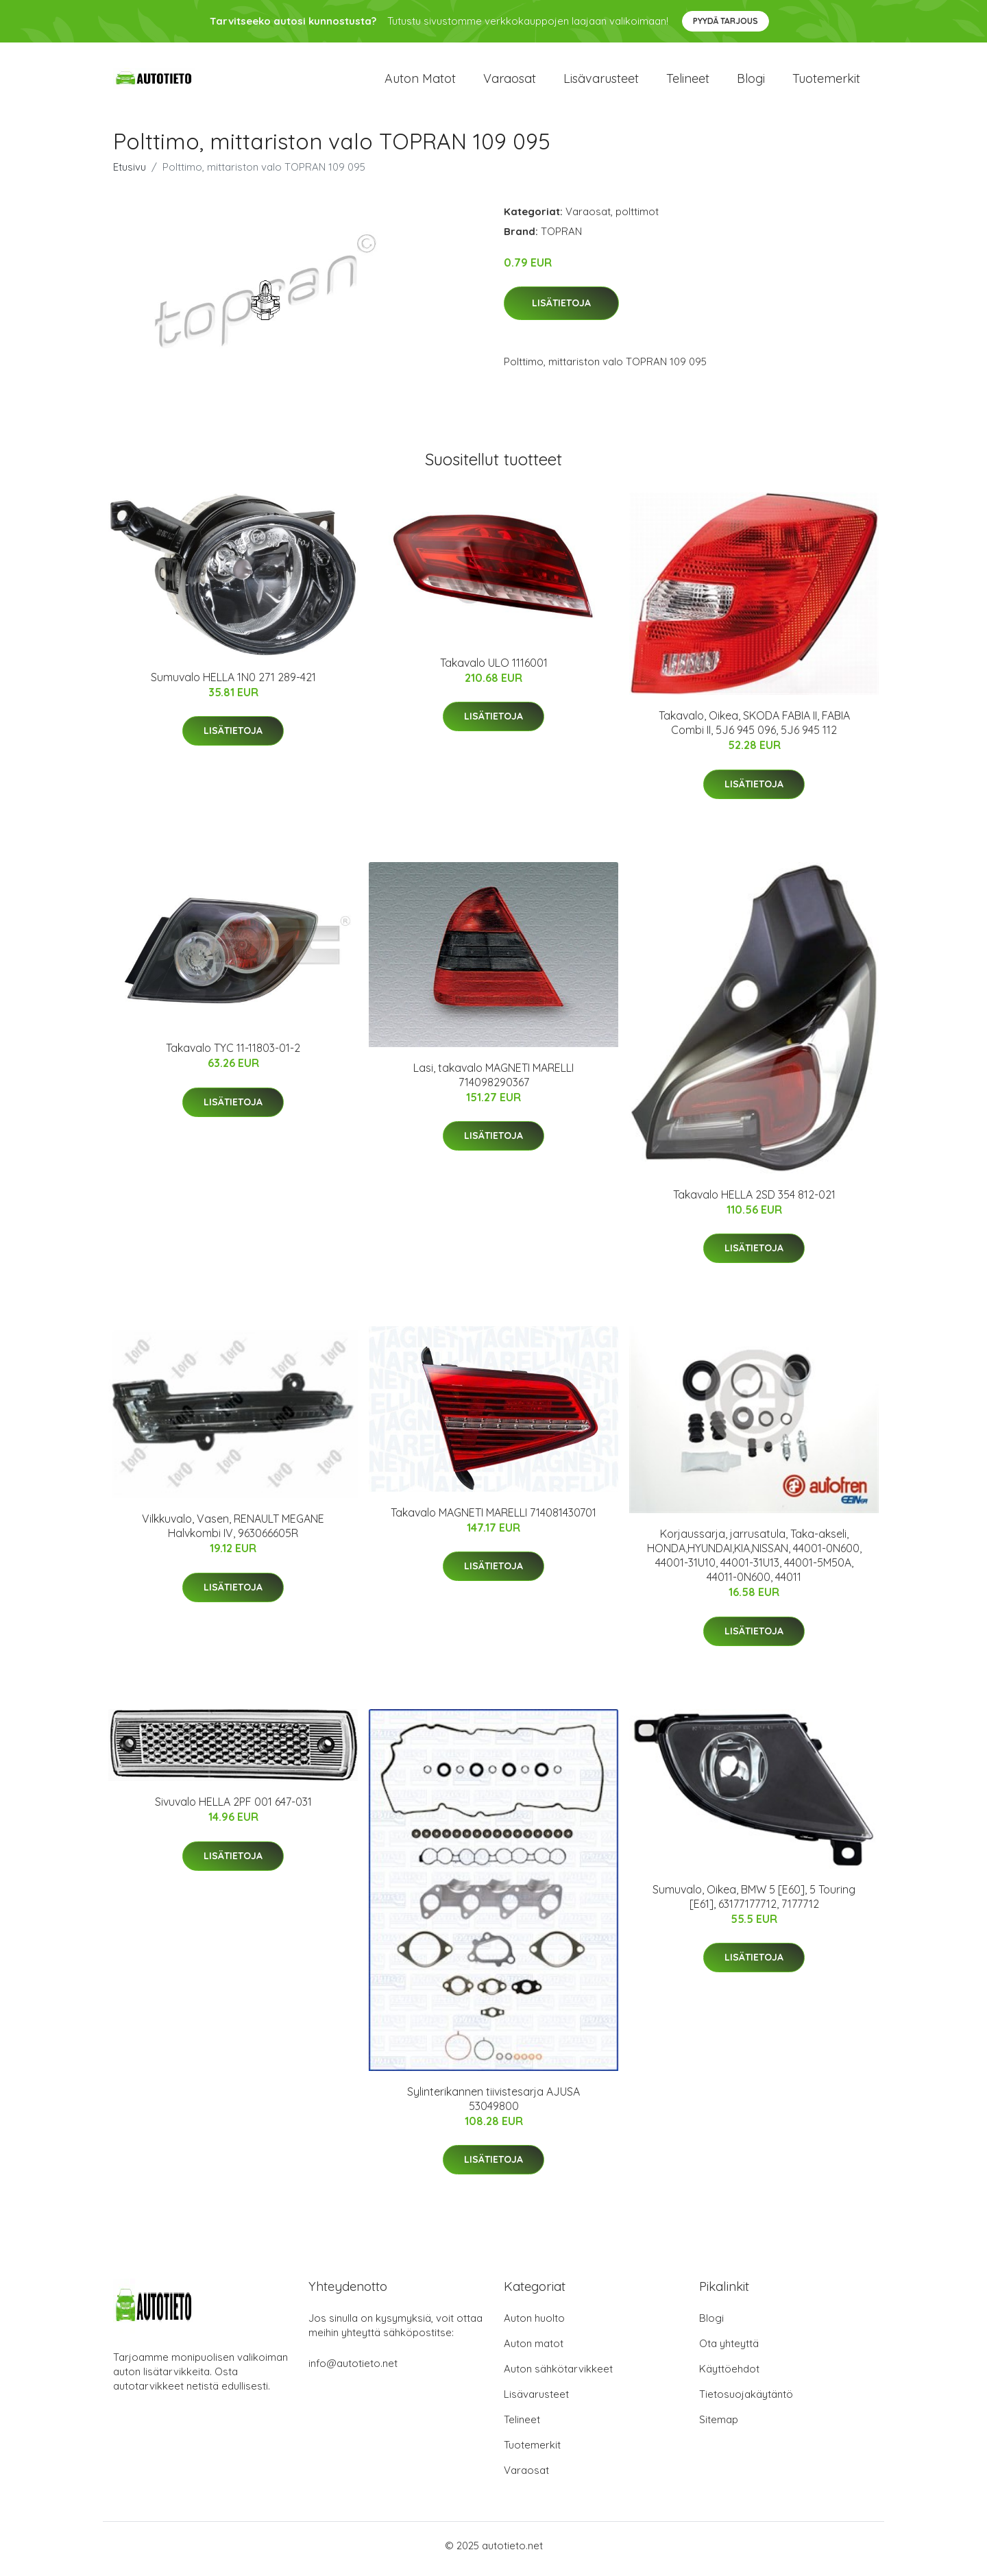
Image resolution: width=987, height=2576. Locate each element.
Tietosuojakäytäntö (746, 2400)
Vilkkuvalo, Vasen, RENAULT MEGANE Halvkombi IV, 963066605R (233, 1533)
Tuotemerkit (826, 82)
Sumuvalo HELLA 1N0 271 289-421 (233, 684)
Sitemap (718, 2426)
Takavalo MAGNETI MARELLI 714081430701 (493, 1519)
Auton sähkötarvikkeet (558, 2375)
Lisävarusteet (601, 82)
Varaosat (509, 82)
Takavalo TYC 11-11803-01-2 (233, 1055)
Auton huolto (534, 2324)
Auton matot (420, 82)
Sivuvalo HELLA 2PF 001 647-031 (233, 1809)
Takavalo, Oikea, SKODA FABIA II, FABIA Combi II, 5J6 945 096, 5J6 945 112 (754, 730)
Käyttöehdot (729, 2375)
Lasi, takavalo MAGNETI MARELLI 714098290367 (493, 1082)
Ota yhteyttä (729, 2350)
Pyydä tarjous (725, 21)
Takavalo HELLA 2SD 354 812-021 (754, 1201)
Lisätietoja (561, 310)
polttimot (637, 218)
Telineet (687, 82)
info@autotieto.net (353, 2370)
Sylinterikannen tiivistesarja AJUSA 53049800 (493, 2106)
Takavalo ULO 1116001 (494, 669)
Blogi (751, 82)
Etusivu (129, 173)
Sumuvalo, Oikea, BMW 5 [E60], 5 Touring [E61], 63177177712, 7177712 (754, 1903)
